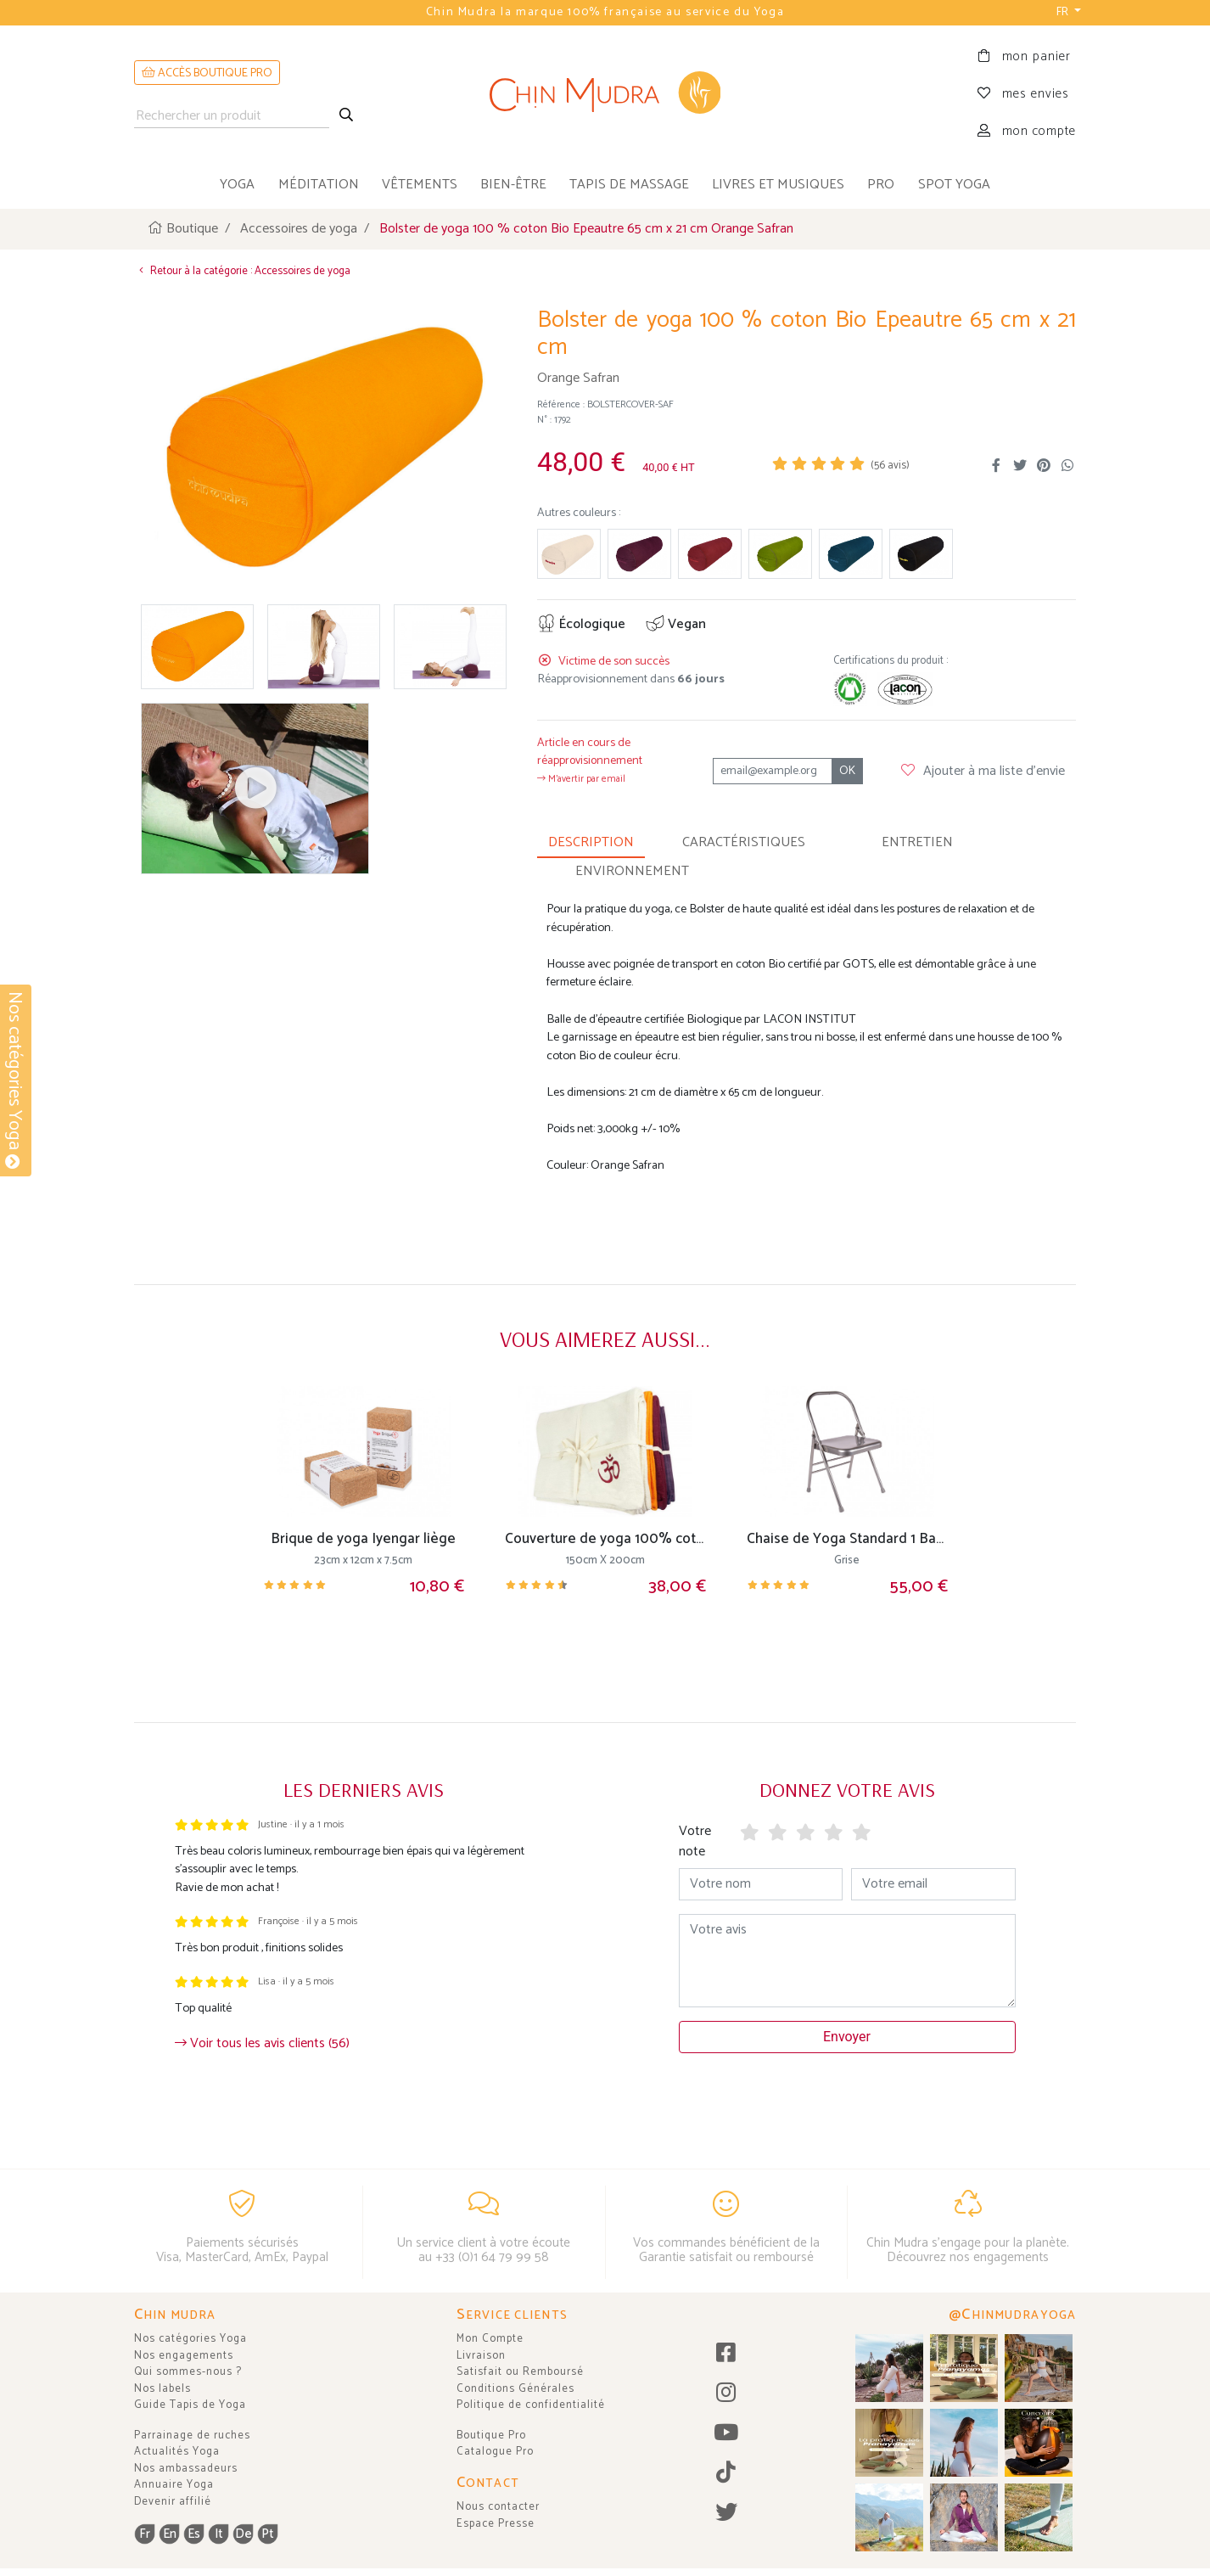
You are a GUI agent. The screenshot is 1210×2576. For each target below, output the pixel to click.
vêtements (419, 184)
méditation (318, 184)
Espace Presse (496, 2524)
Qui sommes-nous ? (188, 2372)
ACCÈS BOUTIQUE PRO (207, 73)
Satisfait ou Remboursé (520, 2372)
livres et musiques (778, 184)
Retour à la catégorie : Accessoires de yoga (242, 269)
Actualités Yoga (177, 2452)
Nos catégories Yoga (190, 2339)
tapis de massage (629, 184)
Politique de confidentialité (531, 2405)
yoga (237, 184)
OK (847, 767)
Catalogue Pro (495, 2452)
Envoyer (847, 2033)
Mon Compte (490, 2339)
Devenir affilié (172, 2502)
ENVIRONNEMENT (632, 867)
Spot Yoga (954, 184)
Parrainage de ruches (192, 2435)
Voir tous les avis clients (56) (262, 2040)
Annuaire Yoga (174, 2485)
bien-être (513, 184)
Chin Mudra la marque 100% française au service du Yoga (605, 12)
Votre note (695, 1838)
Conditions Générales (515, 2389)
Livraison (481, 2356)
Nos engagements (183, 2356)
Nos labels (162, 2389)
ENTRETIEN (917, 839)
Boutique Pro (491, 2435)
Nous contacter (498, 2507)
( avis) (890, 462)
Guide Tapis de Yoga (190, 2405)
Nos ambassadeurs (186, 2469)
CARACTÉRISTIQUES (743, 839)
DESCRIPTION (591, 839)
